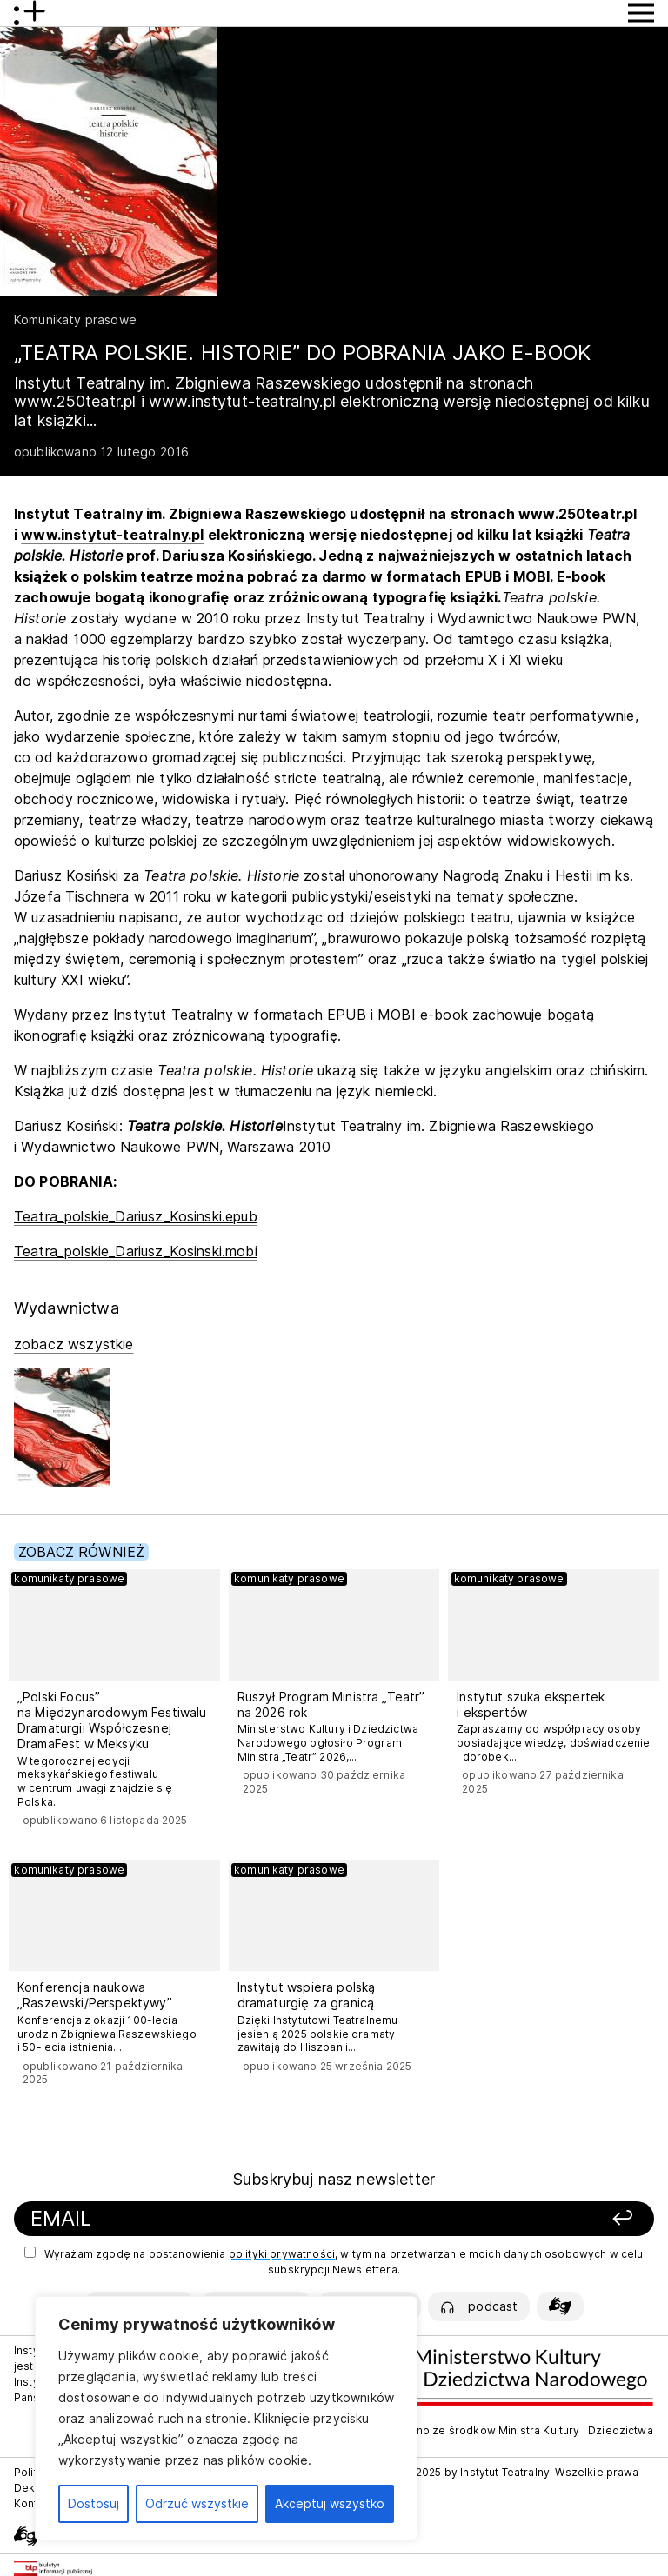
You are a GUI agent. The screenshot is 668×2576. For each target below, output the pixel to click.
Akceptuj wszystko (329, 2503)
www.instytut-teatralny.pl (112, 534)
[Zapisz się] (528, 2219)
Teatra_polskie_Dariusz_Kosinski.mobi (135, 1251)
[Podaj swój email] (223, 2219)
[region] (226, 2418)
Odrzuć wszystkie (197, 2503)
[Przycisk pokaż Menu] (641, 13)
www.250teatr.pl (577, 514)
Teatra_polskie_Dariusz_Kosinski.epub (135, 1216)
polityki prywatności (282, 2253)
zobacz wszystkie (74, 1344)
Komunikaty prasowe (75, 319)
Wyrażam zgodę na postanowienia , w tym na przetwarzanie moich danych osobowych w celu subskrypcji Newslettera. (333, 2261)
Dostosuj (93, 2503)
